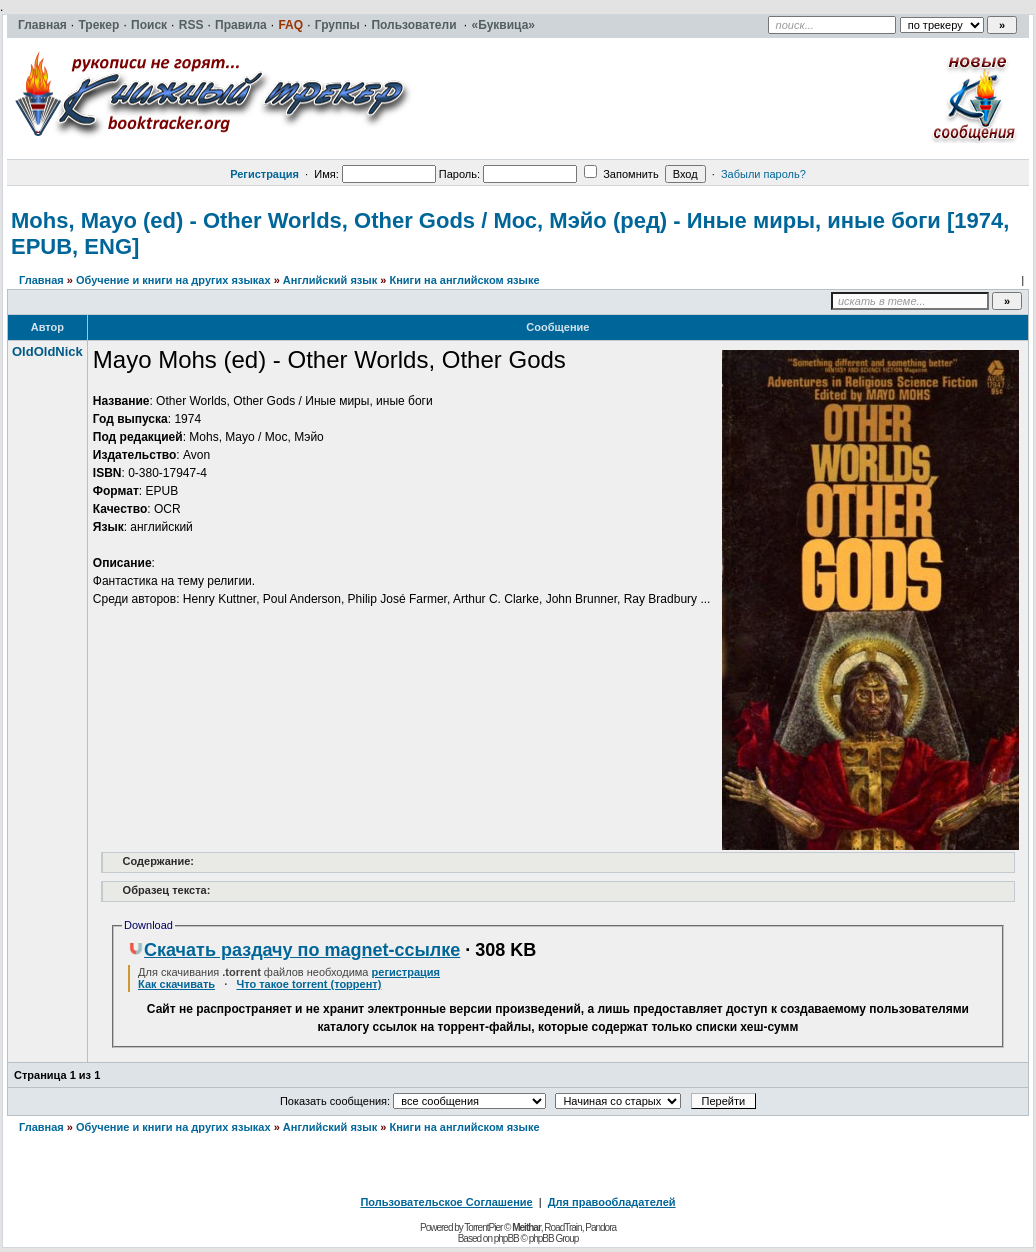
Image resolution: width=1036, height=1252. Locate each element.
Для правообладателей (612, 1202)
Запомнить (621, 174)
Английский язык (330, 280)
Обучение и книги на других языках (173, 280)
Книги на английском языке (464, 280)
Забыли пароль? (763, 174)
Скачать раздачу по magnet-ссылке (294, 950)
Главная (41, 280)
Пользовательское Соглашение (446, 1202)
